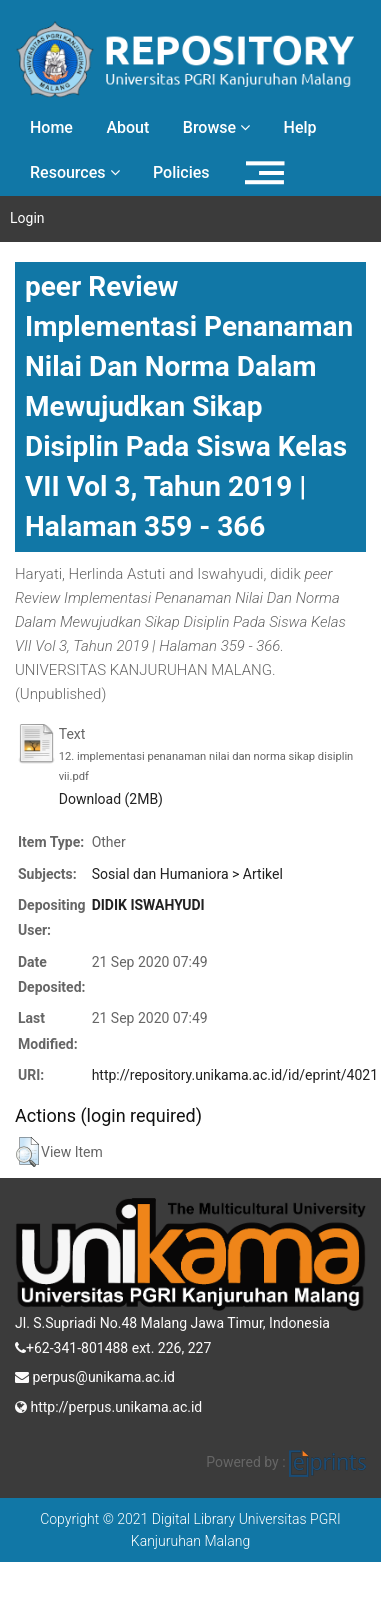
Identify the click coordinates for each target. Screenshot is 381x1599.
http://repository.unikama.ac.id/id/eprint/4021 (235, 1075)
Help (300, 127)
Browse (216, 127)
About (127, 127)
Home (51, 127)
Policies (181, 172)
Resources (75, 172)
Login (27, 218)
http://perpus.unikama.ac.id (108, 1405)
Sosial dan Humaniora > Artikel (187, 874)
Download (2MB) (111, 799)
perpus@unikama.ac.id (95, 1375)
